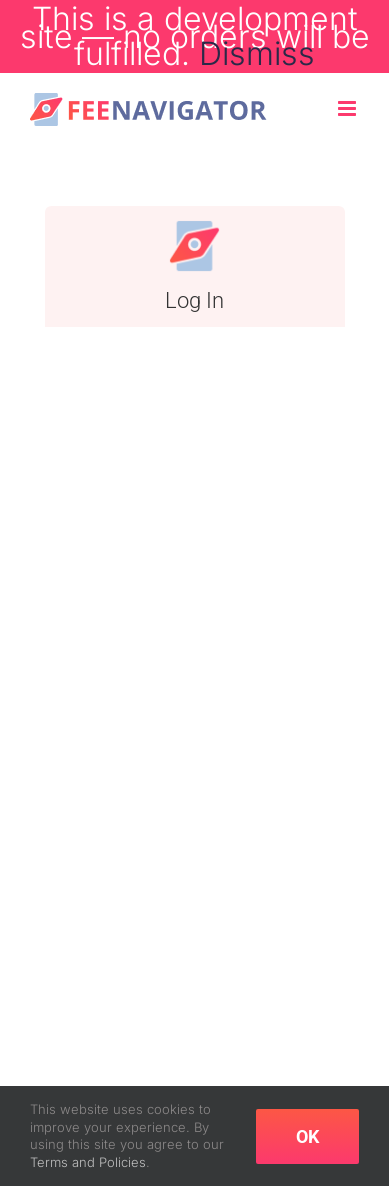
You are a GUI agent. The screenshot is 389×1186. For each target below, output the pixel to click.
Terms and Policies (88, 1162)
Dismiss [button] (257, 53)
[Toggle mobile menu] (348, 108)
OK (307, 1136)
